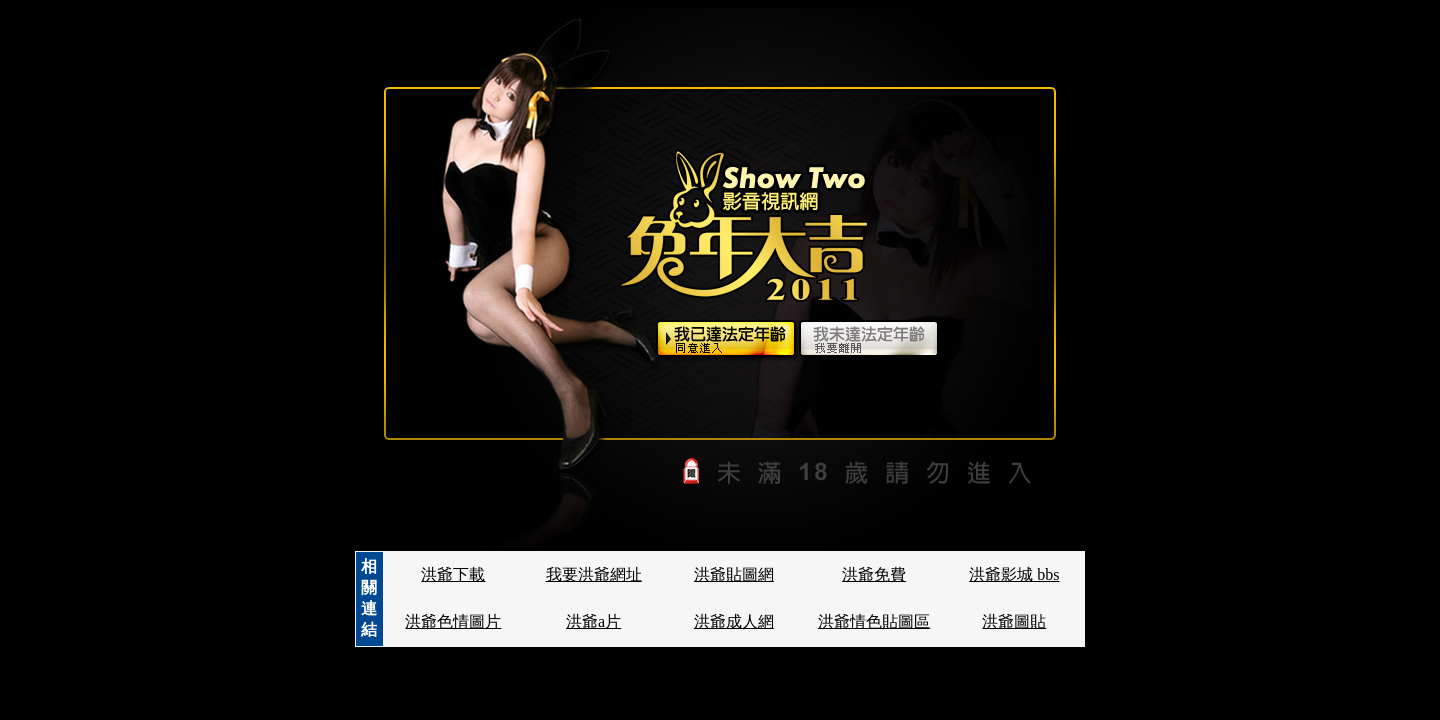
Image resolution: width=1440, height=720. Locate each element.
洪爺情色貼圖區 (874, 621)
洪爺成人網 (734, 621)
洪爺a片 (593, 621)
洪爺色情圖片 (453, 621)
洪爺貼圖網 (734, 574)
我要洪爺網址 (594, 574)
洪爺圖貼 (1014, 621)
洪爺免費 (874, 574)
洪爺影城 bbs (1014, 574)
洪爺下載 (453, 574)
